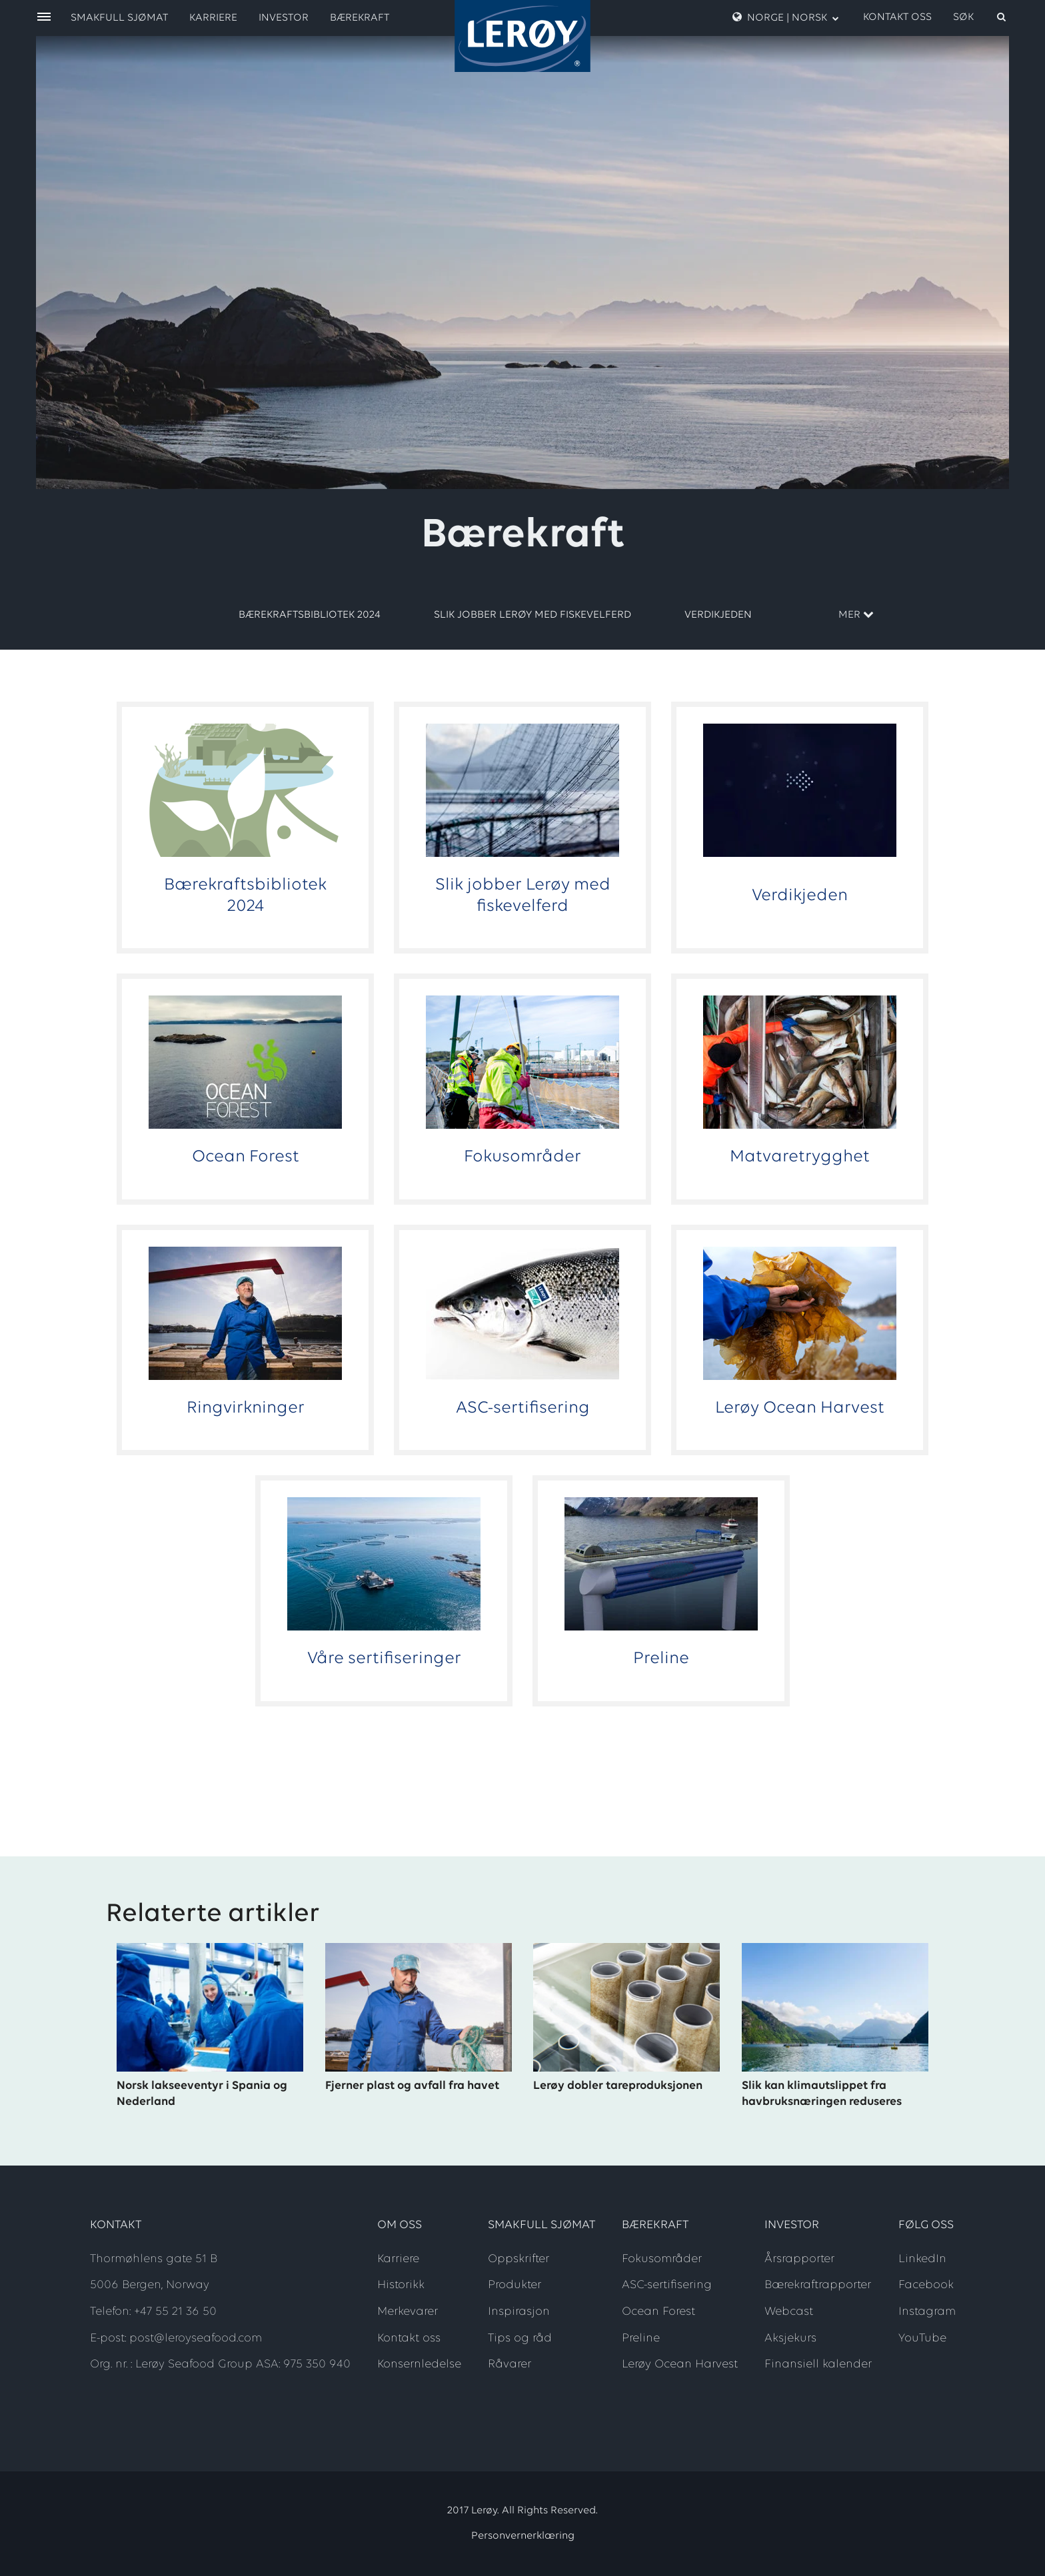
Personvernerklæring (522, 2536)
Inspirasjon (519, 2311)
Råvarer (509, 2364)
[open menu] (44, 18)
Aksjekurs (790, 2338)
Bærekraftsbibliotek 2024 (310, 615)
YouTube (922, 2338)
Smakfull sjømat (119, 18)
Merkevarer (407, 2311)
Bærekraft (359, 18)
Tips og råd (520, 2338)
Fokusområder (662, 2259)
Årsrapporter (799, 2259)
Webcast (788, 2311)
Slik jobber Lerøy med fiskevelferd (532, 615)
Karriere (213, 18)
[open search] (980, 17)
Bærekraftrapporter (817, 2285)
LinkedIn (922, 2259)
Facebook (926, 2285)
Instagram (927, 2311)
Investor (284, 18)
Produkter (514, 2285)
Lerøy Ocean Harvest (680, 2364)
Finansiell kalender (818, 2364)
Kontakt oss (897, 17)
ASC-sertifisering (667, 2285)
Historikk (401, 2285)
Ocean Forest (658, 2311)
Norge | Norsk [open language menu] (786, 17)
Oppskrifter (518, 2259)
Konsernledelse (419, 2364)
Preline (641, 2338)
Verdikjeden (718, 615)
